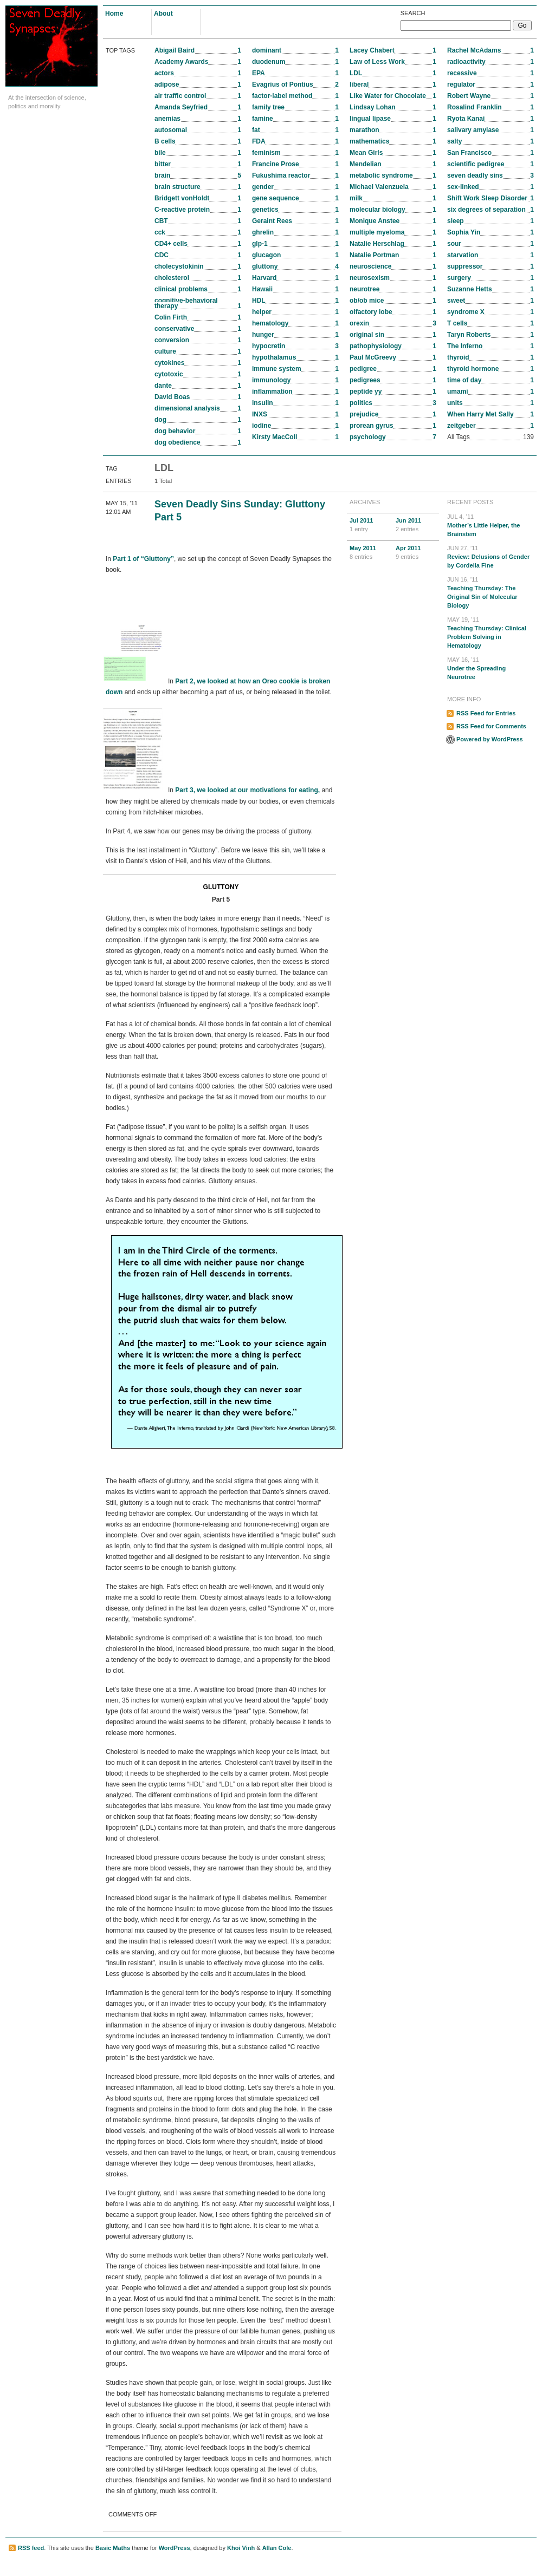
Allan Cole (277, 2548)
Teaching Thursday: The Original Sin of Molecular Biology (490, 592)
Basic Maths (112, 2548)
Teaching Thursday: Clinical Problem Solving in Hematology (490, 632)
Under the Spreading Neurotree (490, 667)
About (163, 13)
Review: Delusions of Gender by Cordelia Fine (490, 556)
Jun (416, 525)
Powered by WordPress (489, 739)
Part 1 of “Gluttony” (143, 559)
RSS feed (31, 2548)
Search (413, 13)
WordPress (174, 2548)
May (370, 553)
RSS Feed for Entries (485, 713)
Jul (370, 525)
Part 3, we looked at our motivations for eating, (247, 790)
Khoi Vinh (241, 2548)
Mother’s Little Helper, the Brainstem (490, 524)
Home (114, 13)
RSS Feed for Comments (491, 726)
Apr (416, 553)
